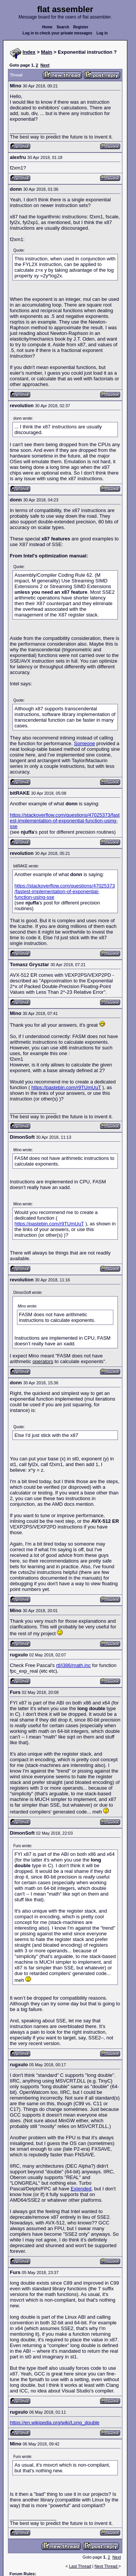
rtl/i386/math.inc (73, 1665)
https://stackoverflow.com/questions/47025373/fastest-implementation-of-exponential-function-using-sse (65, 820)
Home (47, 27)
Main (47, 52)
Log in (102, 33)
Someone (84, 743)
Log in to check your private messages (58, 33)
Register (80, 27)
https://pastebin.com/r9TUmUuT (66, 1087)
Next (44, 65)
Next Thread (106, 2566)
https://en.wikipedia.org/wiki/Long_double (54, 2422)
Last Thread (80, 2566)
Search (63, 27)
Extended (81, 2189)
